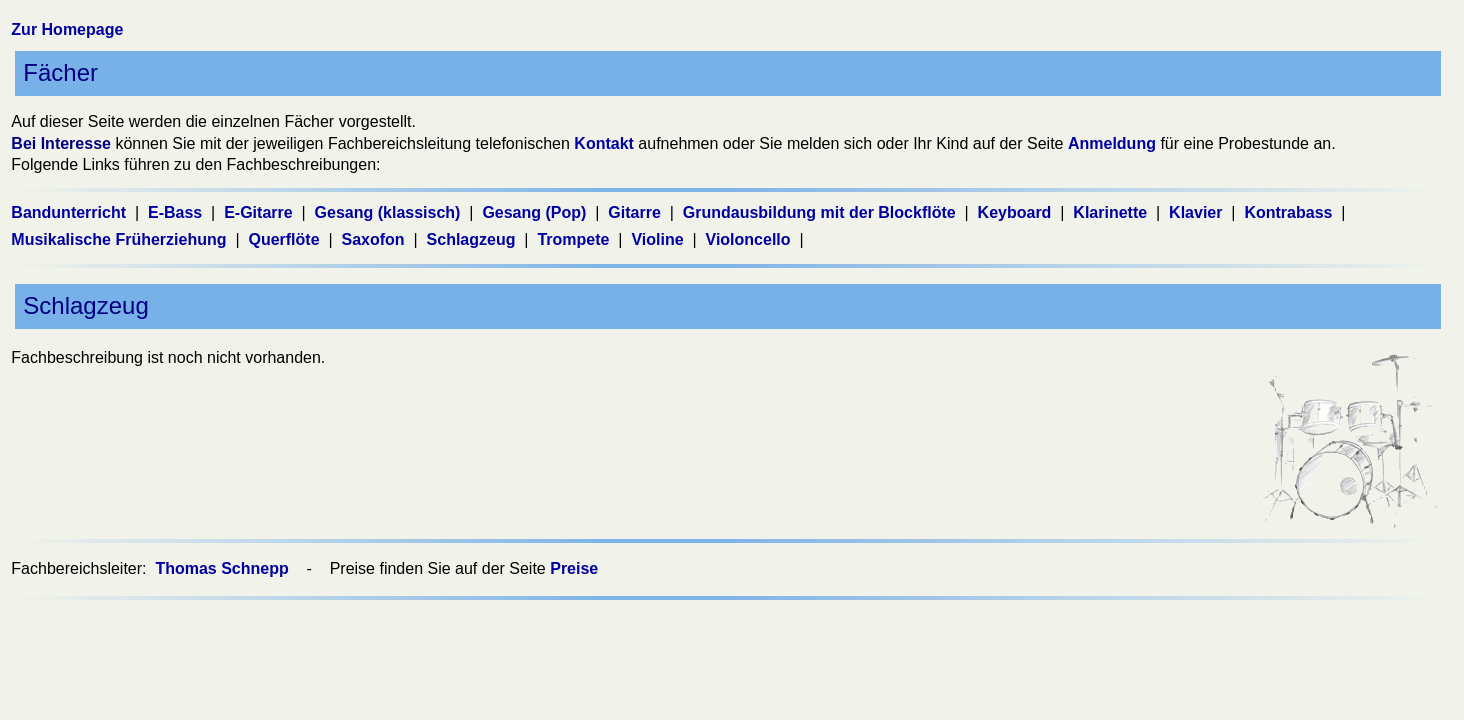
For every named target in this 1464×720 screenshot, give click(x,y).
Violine (659, 239)
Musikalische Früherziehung (121, 239)
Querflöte (286, 239)
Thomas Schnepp (224, 568)
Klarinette (1112, 212)
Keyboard (1017, 212)
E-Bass (177, 212)
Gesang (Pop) (536, 212)
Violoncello (751, 239)
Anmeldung (1112, 143)
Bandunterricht (70, 212)
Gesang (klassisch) (390, 212)
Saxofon (376, 239)
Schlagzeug (473, 239)
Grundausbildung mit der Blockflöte (821, 212)
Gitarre (636, 212)
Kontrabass (1290, 212)
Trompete (575, 239)
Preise (574, 568)
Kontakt (604, 143)
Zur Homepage (67, 29)
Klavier (1198, 212)
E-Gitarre (260, 212)
